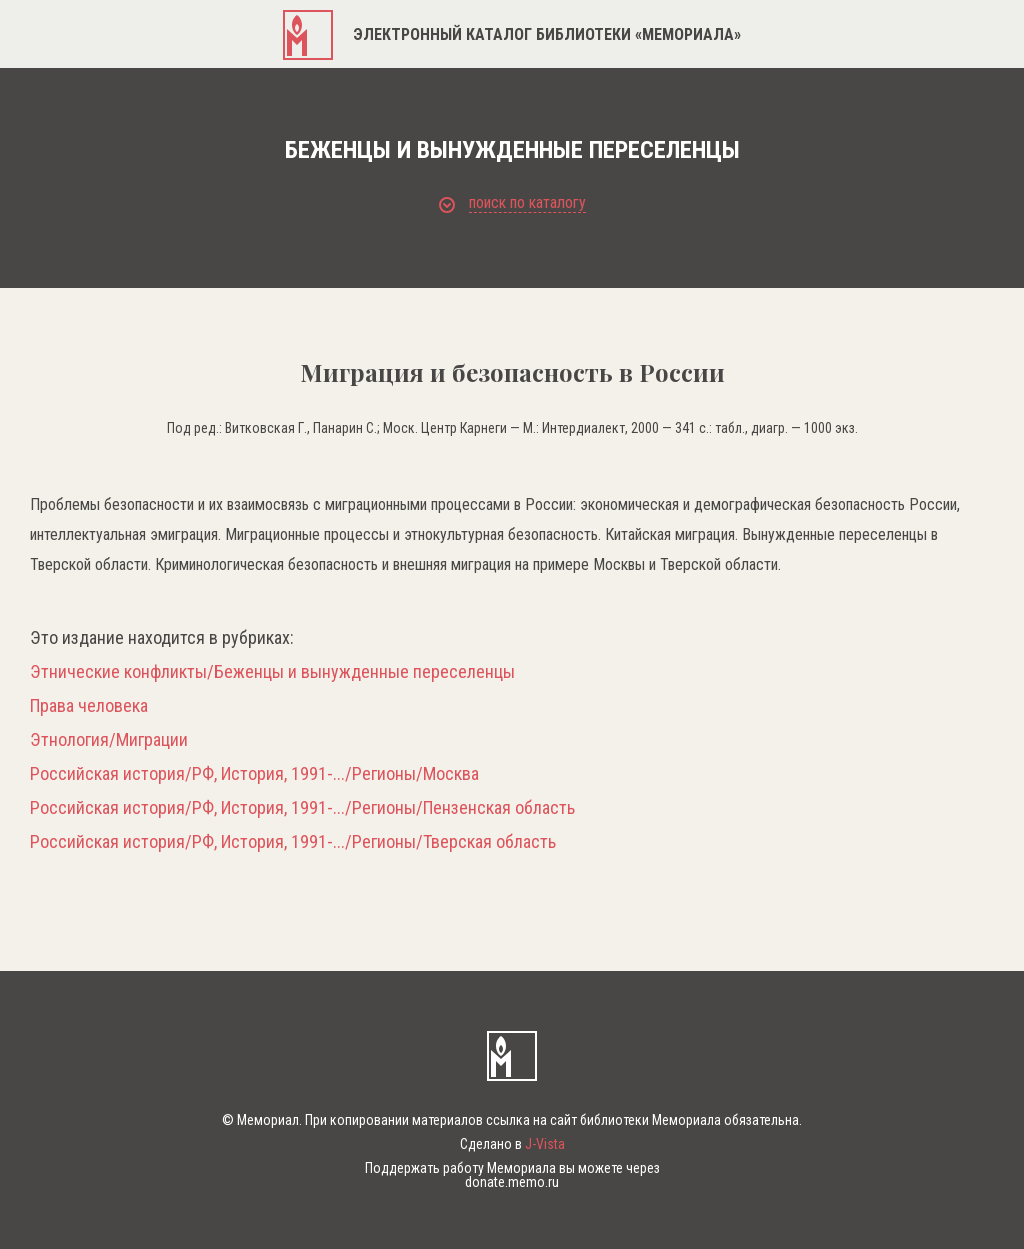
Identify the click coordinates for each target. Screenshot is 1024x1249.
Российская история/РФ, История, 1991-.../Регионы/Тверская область (293, 842)
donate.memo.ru (512, 1182)
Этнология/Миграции (109, 740)
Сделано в (512, 1144)
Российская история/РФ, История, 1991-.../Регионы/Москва (254, 774)
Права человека (89, 706)
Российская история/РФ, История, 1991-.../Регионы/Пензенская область (302, 808)
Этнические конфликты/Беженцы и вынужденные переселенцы (272, 672)
